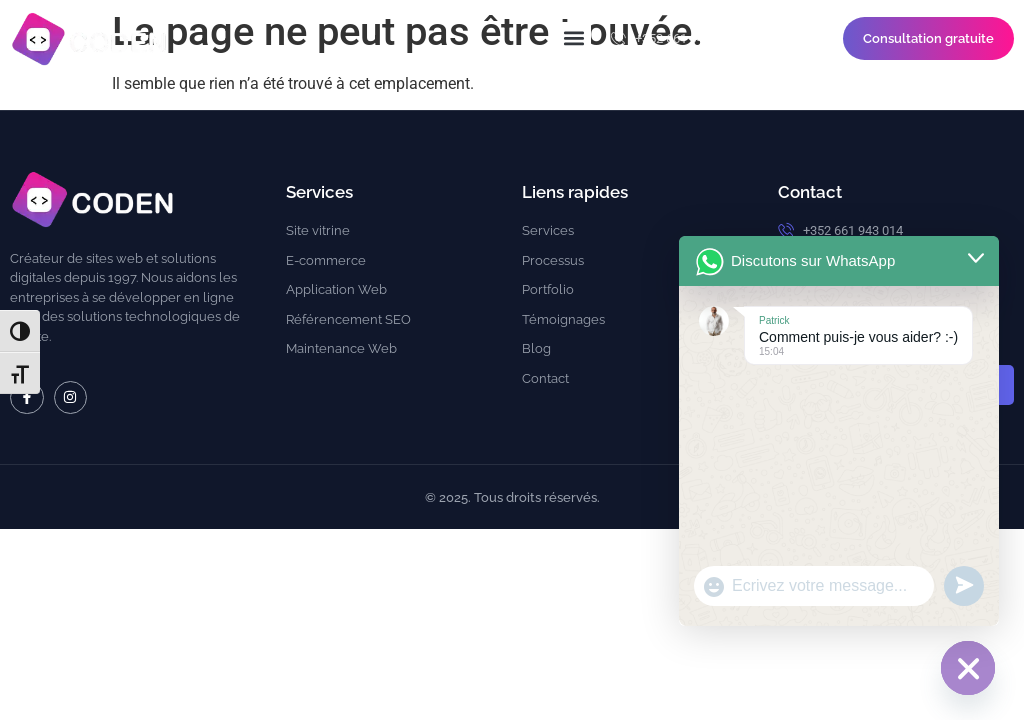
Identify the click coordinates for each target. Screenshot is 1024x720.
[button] (574, 38)
